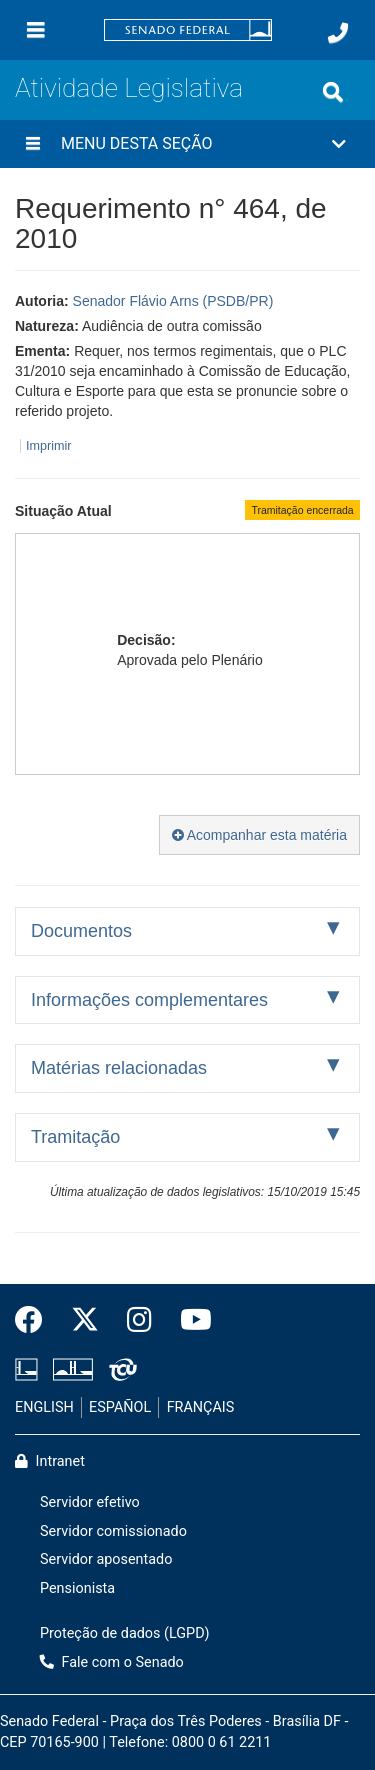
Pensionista (77, 1588)
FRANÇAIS (201, 1407)
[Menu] (36, 30)
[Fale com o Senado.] (338, 33)
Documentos (81, 931)
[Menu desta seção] (33, 144)
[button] (187, 144)
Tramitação (75, 1137)
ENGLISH (44, 1407)
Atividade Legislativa (129, 88)
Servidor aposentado (106, 1559)
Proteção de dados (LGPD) (125, 1633)
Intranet (50, 1461)
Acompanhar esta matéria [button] (259, 835)
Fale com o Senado (112, 1662)
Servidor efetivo (90, 1502)
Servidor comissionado (113, 1531)
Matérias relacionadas (119, 1068)
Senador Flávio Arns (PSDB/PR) (173, 301)
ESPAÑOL (120, 1407)
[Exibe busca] (333, 92)
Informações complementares (149, 1000)
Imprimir (48, 446)
